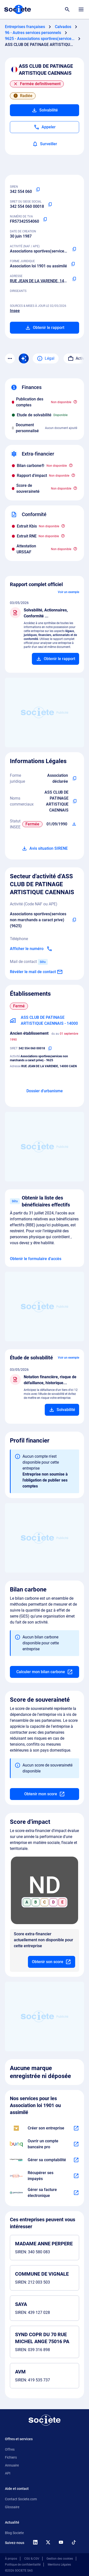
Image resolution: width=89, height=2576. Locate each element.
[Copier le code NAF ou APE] (74, 249)
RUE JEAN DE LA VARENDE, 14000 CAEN (46, 281)
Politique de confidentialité (23, 2564)
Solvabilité (44, 110)
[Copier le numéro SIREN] (38, 190)
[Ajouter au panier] (55, 659)
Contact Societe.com (21, 2499)
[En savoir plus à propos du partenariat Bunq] (76, 2144)
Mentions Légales (59, 2564)
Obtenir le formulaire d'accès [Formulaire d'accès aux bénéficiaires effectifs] (35, 1258)
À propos (11, 2558)
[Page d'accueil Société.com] (17, 9)
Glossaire (12, 2507)
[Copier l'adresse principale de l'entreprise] (74, 279)
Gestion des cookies (59, 2558)
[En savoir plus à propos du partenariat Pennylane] (76, 2193)
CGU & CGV (31, 2558)
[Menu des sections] (10, 358)
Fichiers (11, 2457)
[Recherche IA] (24, 358)
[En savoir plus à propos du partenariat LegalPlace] (76, 2128)
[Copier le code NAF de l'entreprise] (74, 920)
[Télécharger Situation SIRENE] (74, 824)
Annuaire (12, 2465)
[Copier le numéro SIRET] (50, 205)
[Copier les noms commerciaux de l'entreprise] (74, 801)
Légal (45, 358)
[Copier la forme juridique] (73, 264)
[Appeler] (44, 127)
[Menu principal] (81, 9)
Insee (15, 310)
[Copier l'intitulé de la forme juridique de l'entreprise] (74, 778)
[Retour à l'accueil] (44, 2420)
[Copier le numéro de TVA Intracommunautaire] (45, 219)
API (7, 2473)
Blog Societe (14, 2533)
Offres (10, 2449)
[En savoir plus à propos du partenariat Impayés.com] (76, 2176)
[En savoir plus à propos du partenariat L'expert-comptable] (76, 2160)
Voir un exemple (68, 592)
